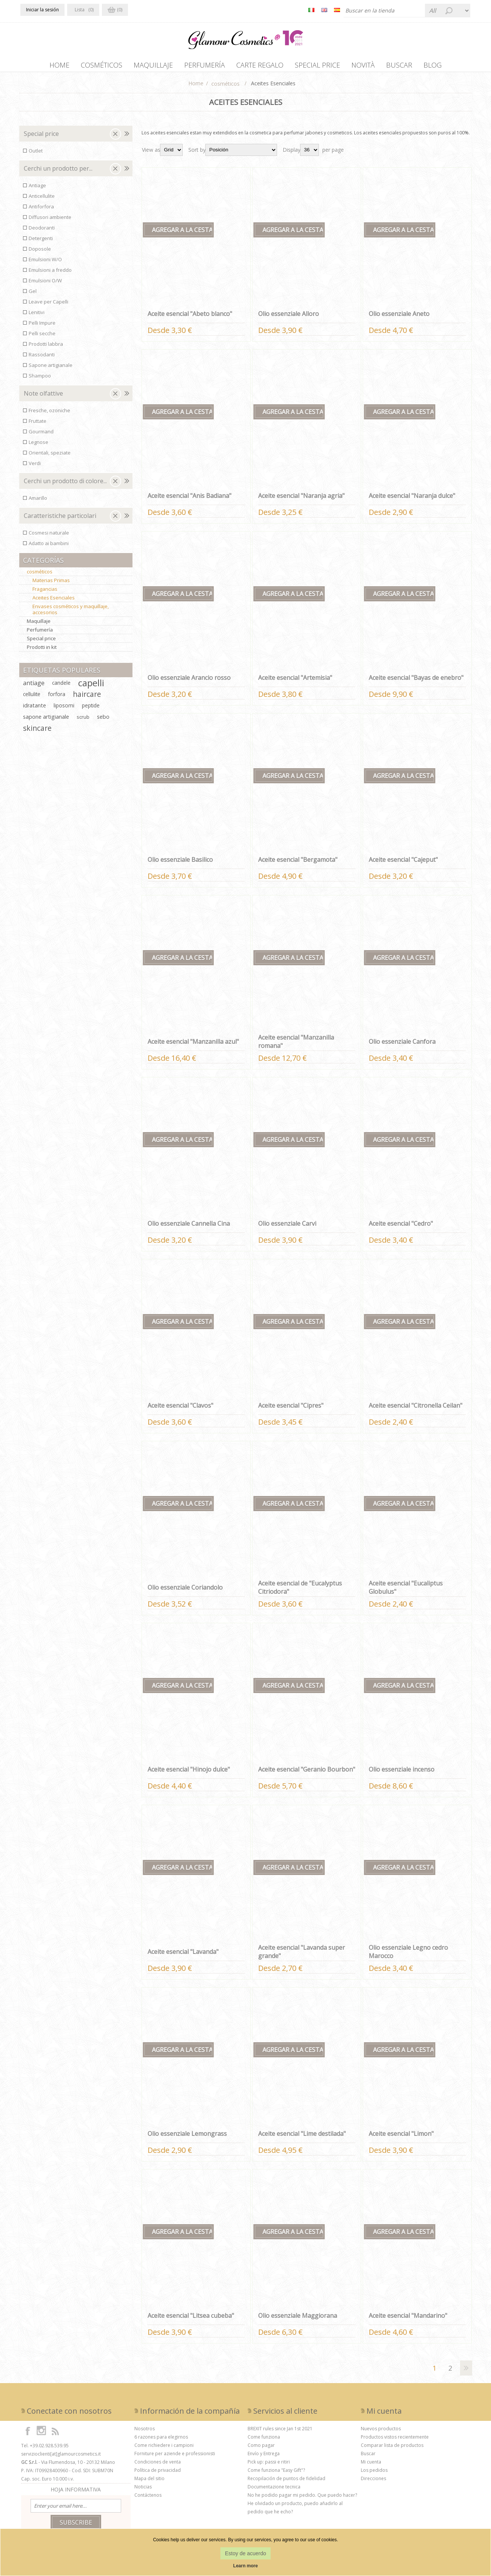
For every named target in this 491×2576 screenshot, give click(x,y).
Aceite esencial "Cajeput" (403, 863)
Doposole (40, 252)
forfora (56, 697)
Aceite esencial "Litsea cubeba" (191, 2319)
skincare (37, 732)
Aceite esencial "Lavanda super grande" (301, 1955)
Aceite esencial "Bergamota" (297, 863)
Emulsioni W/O (45, 263)
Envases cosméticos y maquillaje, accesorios (70, 613)
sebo (103, 720)
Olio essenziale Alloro (288, 317)
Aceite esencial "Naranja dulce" (412, 499)
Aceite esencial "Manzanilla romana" (296, 1045)
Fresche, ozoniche (49, 414)
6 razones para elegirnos (161, 2440)
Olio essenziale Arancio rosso (189, 681)
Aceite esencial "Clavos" (180, 1409)
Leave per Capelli (48, 305)
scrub (83, 720)
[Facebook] (28, 2434)
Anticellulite (42, 199)
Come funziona (264, 2440)
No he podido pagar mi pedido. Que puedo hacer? (302, 2499)
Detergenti (41, 242)
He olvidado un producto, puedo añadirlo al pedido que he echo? (295, 2511)
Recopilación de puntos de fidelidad (286, 2482)
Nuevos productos (381, 2432)
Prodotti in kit (42, 650)
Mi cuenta (371, 2465)
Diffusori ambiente (50, 220)
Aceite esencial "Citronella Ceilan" (415, 1409)
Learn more (245, 2565)
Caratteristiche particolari (60, 519)
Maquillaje (39, 624)
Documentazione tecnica (274, 2490)
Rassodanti (42, 358)
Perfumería (40, 633)
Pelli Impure (42, 326)
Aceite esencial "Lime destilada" (302, 2137)
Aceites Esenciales (53, 601)
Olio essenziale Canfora (402, 1045)
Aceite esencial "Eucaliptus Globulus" (406, 1591)
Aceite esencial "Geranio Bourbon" (306, 1773)
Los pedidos (374, 2474)
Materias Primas (51, 584)
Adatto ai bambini (49, 547)
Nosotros (144, 2432)
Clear (115, 137)
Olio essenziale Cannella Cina (189, 1227)
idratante (34, 709)
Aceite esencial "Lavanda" (183, 1955)
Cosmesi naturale (49, 536)
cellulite (31, 697)
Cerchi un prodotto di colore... (65, 485)
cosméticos (39, 575)
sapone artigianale (46, 720)
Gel (33, 294)
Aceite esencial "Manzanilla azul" (193, 1045)
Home (195, 87)
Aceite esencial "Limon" (401, 2137)
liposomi (64, 709)
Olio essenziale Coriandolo (185, 1591)
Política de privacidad (157, 2474)
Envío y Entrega (264, 2457)
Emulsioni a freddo (50, 273)
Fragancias (44, 592)
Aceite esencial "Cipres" (290, 1409)
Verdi (35, 467)
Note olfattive (43, 397)
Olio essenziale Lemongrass (187, 2137)
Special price (41, 137)
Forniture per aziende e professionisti (174, 2457)
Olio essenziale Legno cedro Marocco (408, 1955)
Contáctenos (148, 2499)
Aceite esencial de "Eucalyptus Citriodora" (300, 1591)
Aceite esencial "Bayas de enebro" (416, 681)
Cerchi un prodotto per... (58, 172)
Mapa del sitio (149, 2482)
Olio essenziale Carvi (287, 1227)
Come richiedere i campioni (164, 2449)
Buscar (368, 2457)
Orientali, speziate (50, 456)
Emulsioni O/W (45, 284)
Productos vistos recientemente (395, 2440)
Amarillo (38, 501)
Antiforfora (41, 210)
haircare (87, 698)
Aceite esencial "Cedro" (401, 1227)
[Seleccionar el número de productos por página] (309, 154)
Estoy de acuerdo (245, 2553)
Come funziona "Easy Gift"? (276, 2474)
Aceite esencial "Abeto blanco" (190, 317)
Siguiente (466, 2371)
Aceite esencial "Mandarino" (408, 2319)
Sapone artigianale (50, 368)
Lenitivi (37, 316)
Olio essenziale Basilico (180, 863)
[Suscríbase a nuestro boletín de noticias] (76, 2509)
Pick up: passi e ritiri (269, 2465)
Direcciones (373, 2482)
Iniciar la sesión (42, 9)
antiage (34, 687)
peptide (91, 709)
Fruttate (37, 424)
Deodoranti (42, 231)
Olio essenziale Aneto (399, 317)
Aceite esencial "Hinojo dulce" (189, 1773)
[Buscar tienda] (400, 10)
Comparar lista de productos (392, 2449)
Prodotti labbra (46, 347)
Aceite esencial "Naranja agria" (301, 499)
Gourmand (41, 435)
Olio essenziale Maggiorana (297, 2319)
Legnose (38, 445)
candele (61, 686)
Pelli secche (42, 337)
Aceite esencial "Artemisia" (295, 681)
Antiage (37, 189)
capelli (91, 686)
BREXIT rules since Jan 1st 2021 (280, 2432)
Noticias (143, 2490)
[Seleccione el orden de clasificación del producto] (241, 154)
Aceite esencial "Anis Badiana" (189, 499)
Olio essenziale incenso (401, 1773)
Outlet (36, 154)
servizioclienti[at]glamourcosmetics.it (61, 2457)
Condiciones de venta (157, 2465)
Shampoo (40, 379)
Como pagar (261, 2449)
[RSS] (55, 2434)
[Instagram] (41, 2434)
